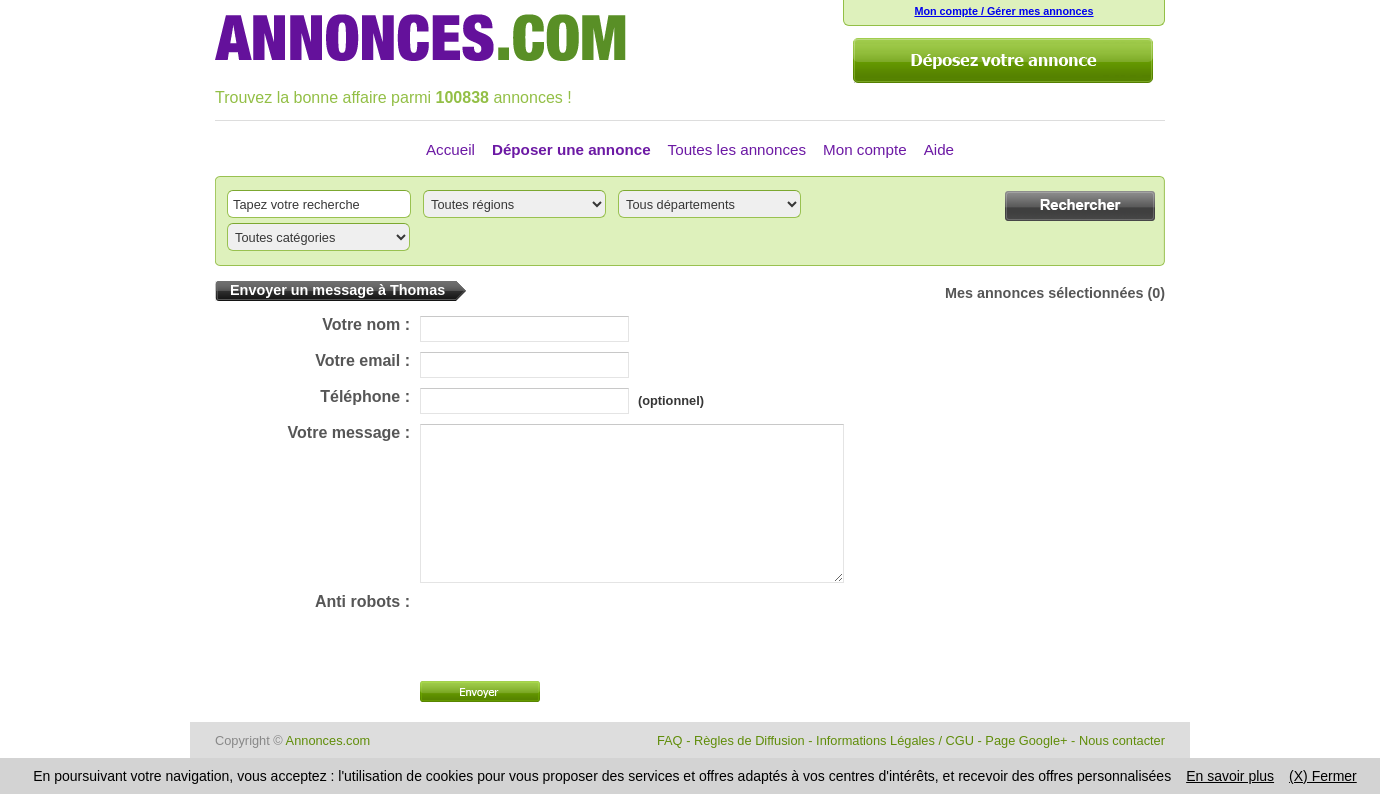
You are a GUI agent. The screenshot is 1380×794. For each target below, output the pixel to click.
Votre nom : (366, 324)
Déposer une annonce (571, 149)
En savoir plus (1230, 776)
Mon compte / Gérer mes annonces (1003, 11)
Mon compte (865, 149)
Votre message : (349, 432)
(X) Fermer (1323, 776)
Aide (939, 149)
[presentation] (572, 662)
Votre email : (362, 360)
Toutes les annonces (737, 149)
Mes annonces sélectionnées (1044, 293)
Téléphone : (365, 396)
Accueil (450, 149)
